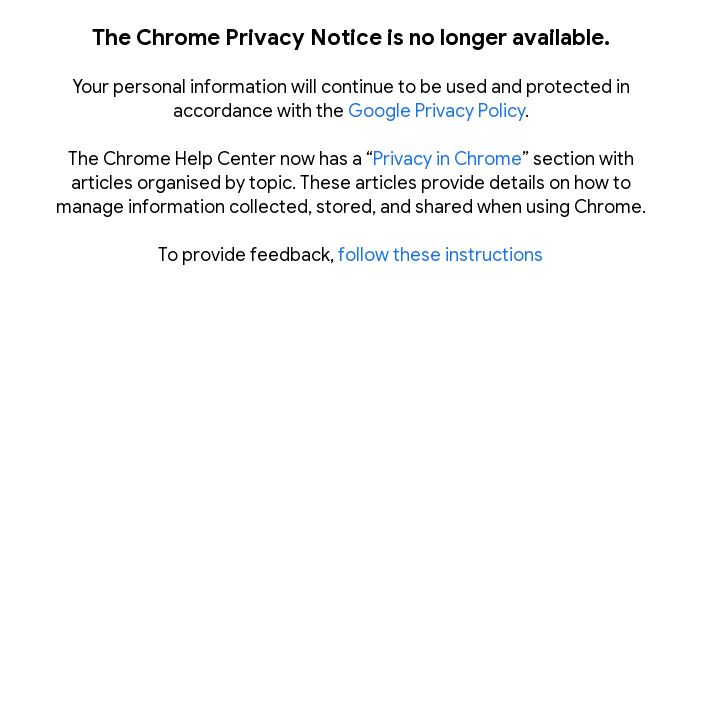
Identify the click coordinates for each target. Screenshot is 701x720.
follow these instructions (440, 255)
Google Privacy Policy (436, 111)
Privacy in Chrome (447, 159)
